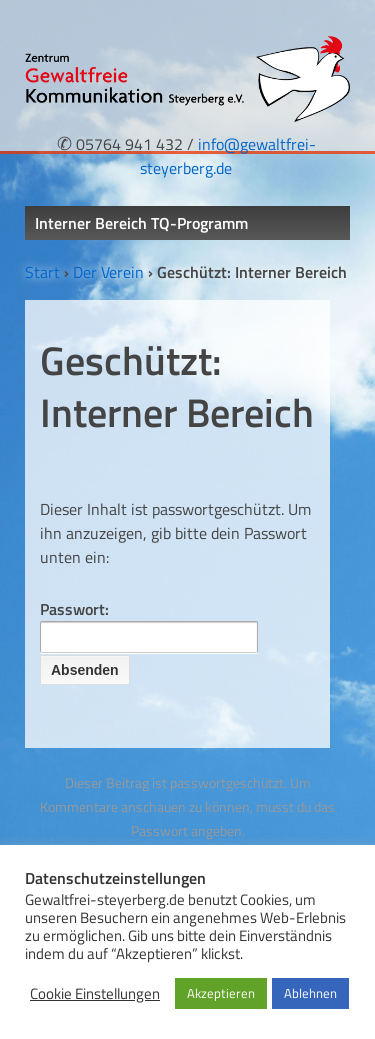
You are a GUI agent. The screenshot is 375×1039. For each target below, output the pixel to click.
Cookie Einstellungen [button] (95, 994)
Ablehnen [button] (310, 993)
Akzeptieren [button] (221, 993)
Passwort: (149, 625)
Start (42, 272)
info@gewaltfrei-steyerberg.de (228, 156)
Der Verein (108, 272)
